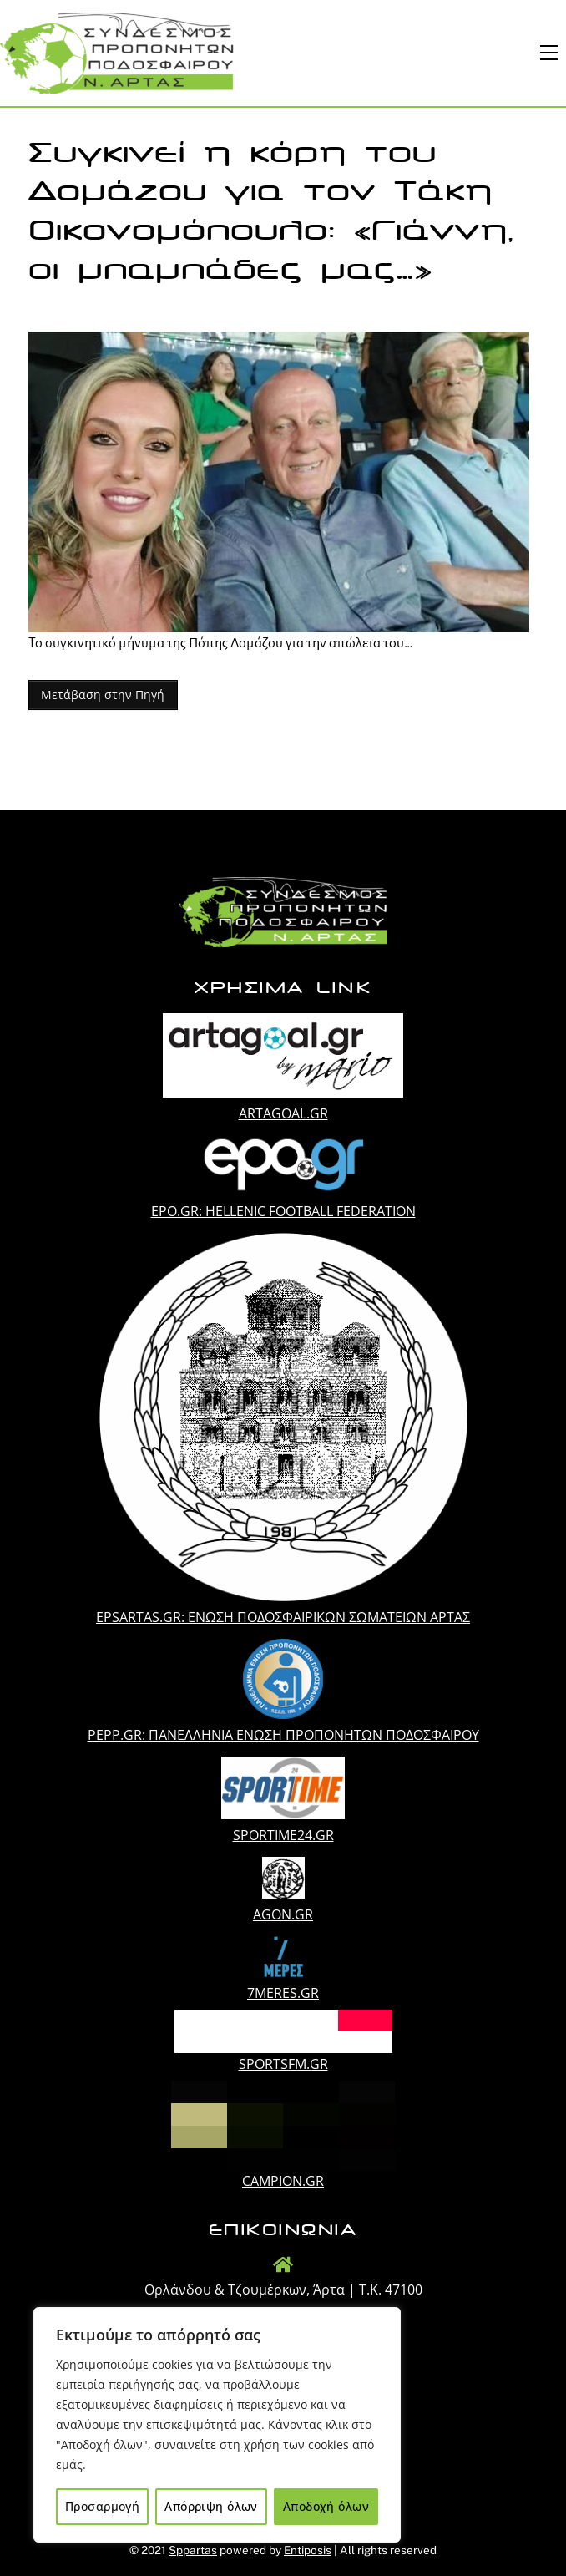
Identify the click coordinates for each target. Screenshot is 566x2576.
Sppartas (193, 2550)
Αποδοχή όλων (326, 2506)
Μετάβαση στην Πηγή (102, 694)
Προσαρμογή (102, 2506)
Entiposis (307, 2550)
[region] (217, 2425)
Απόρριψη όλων (210, 2506)
